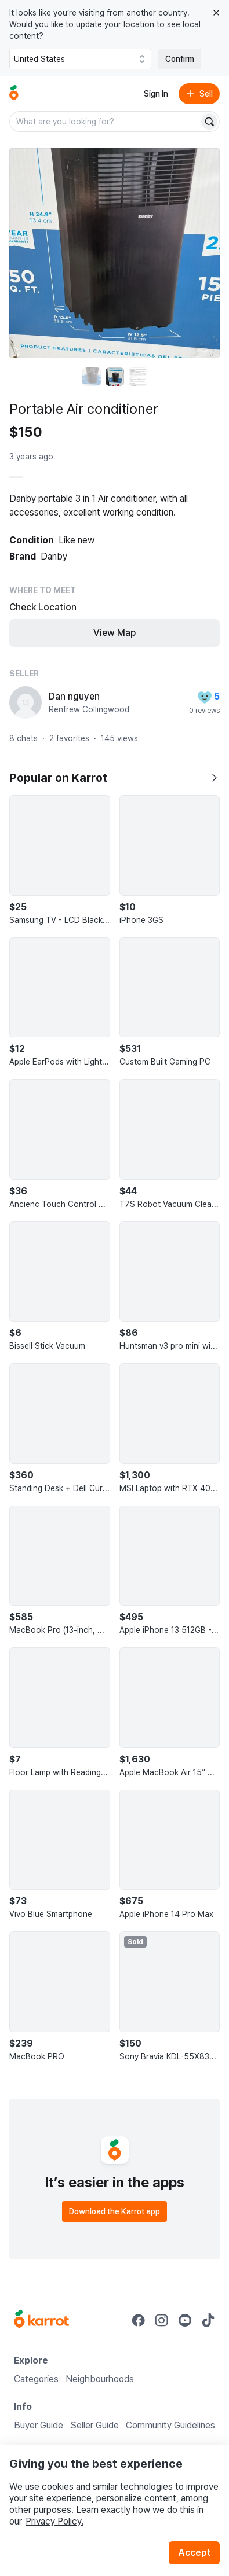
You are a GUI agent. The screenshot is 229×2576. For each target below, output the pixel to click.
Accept (194, 2552)
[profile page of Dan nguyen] (25, 702)
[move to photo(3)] (138, 376)
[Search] (209, 121)
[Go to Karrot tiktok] (208, 2320)
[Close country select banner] (216, 13)
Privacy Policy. (54, 2521)
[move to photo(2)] (115, 376)
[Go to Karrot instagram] (162, 2320)
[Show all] (214, 777)
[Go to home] (14, 93)
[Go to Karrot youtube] (185, 2320)
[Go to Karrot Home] (41, 2320)
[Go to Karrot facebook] (139, 2320)
